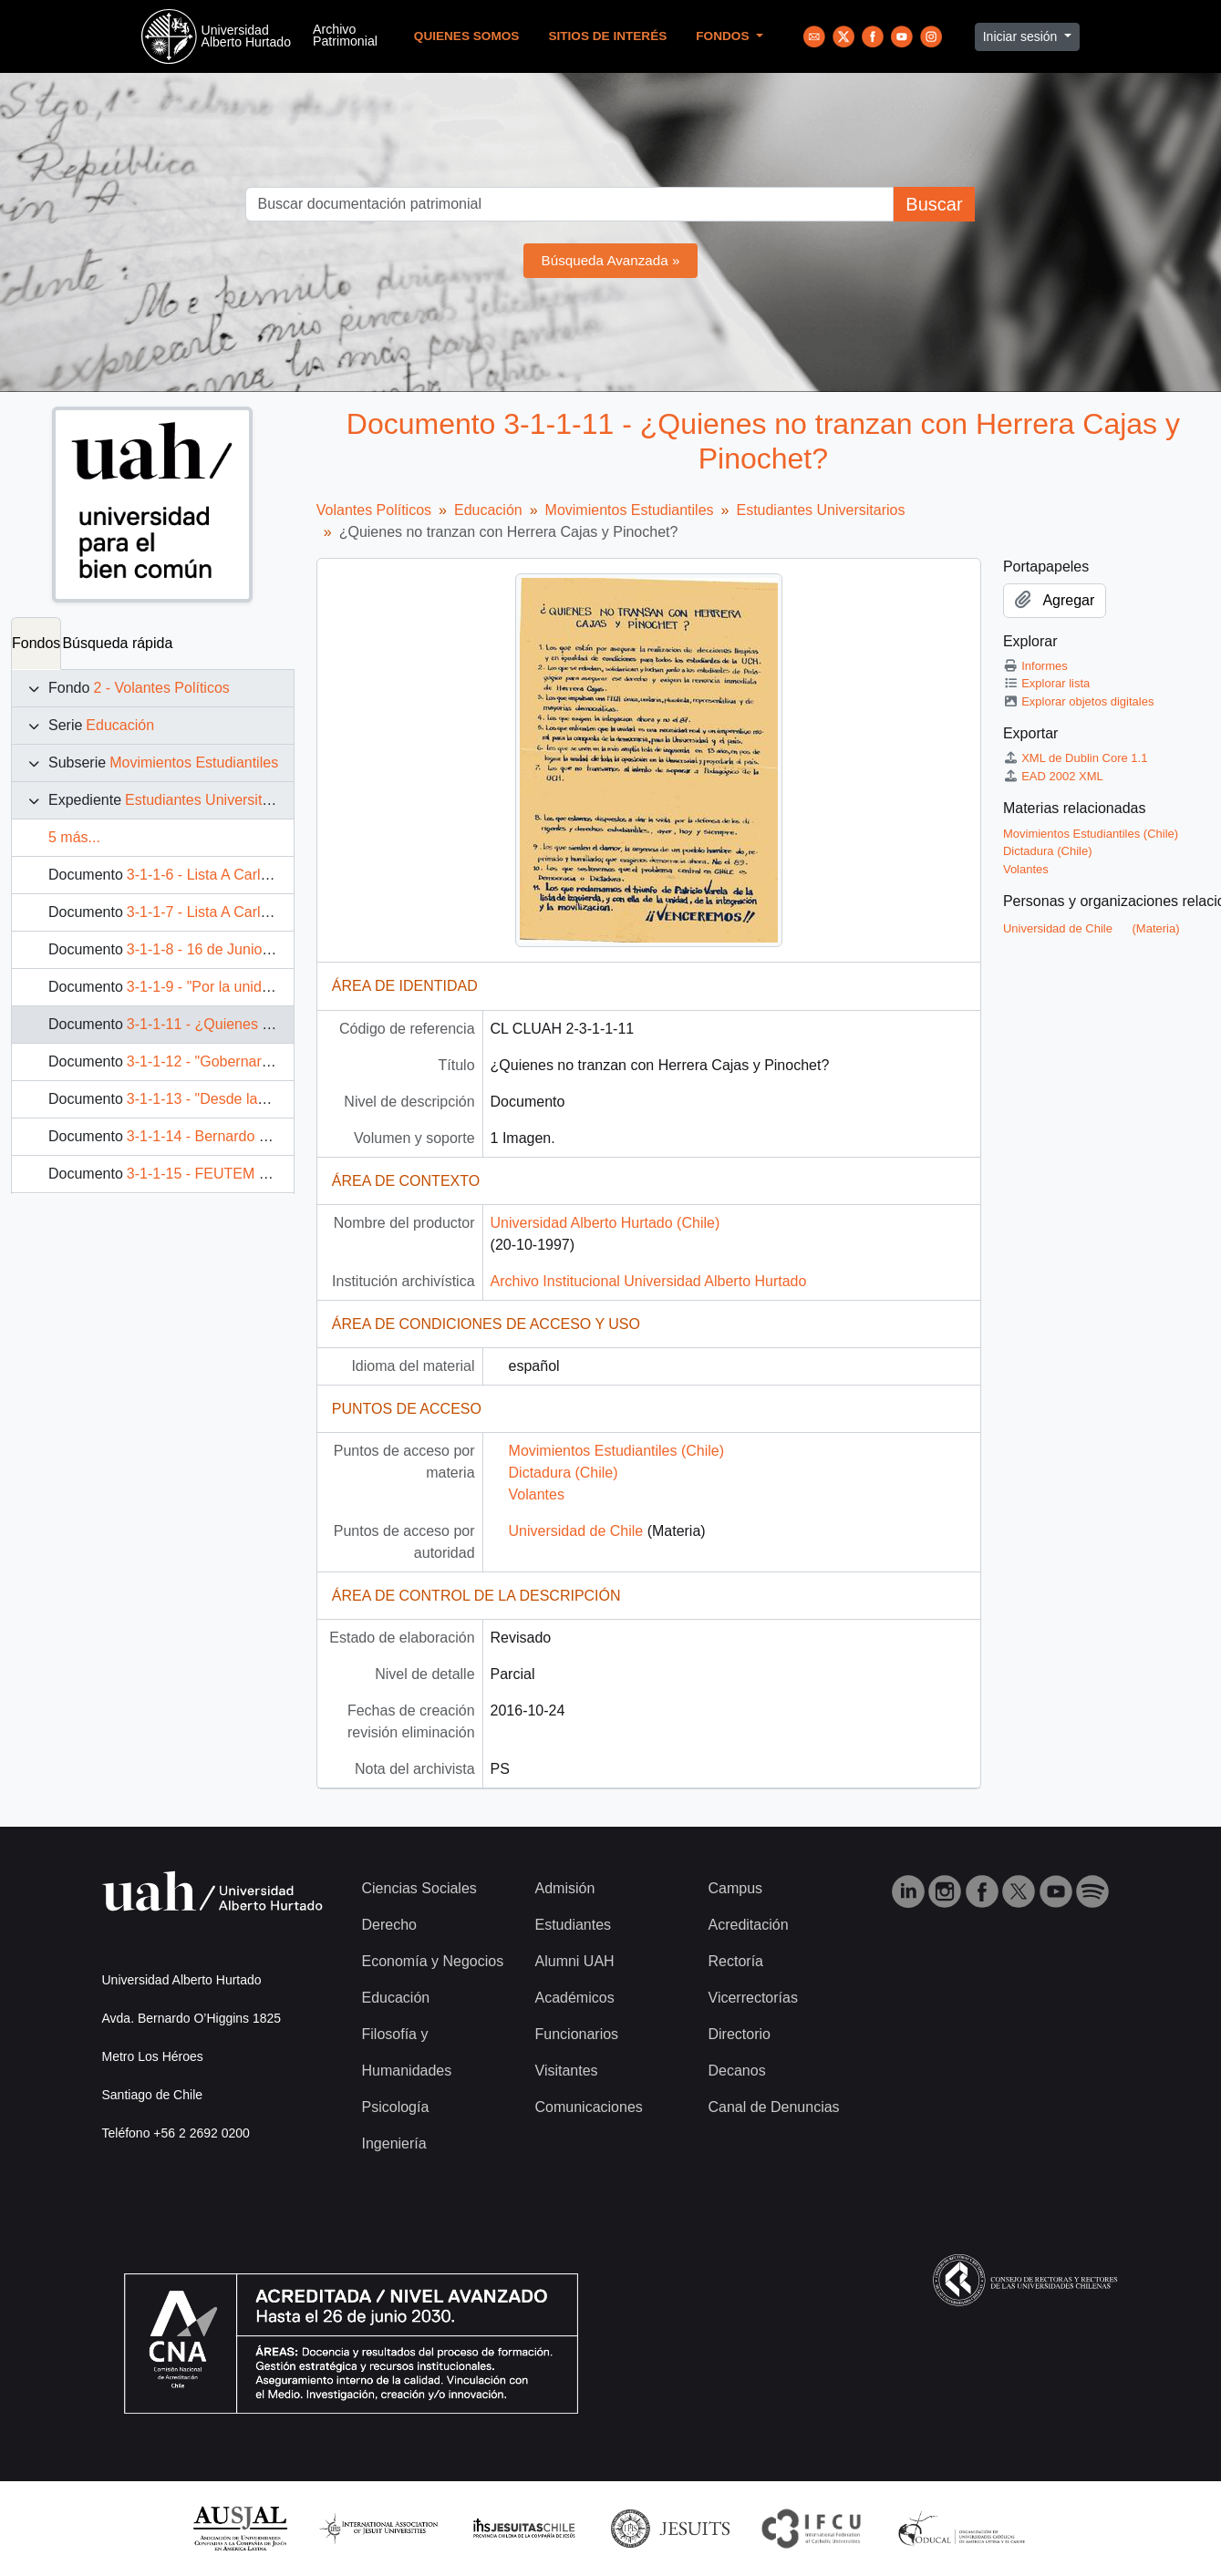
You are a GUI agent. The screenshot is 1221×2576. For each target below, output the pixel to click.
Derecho (389, 1924)
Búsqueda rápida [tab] (117, 643)
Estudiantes (573, 1924)
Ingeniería (394, 2143)
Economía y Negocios (433, 1961)
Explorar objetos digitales (1078, 701)
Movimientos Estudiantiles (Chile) (617, 1450)
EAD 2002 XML (1053, 776)
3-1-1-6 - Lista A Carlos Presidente (238, 874)
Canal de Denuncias (774, 2107)
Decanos (737, 2070)
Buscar (933, 204)
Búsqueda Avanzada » (611, 260)
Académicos (575, 1997)
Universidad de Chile (576, 1531)
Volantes (536, 1494)
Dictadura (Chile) (563, 1472)
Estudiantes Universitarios (209, 800)
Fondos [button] (724, 36)
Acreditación (749, 1924)
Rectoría (736, 1961)
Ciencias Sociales (419, 1888)
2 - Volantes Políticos (161, 688)
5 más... (74, 837)
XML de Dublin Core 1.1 (1075, 758)
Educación (120, 725)
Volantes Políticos (373, 510)
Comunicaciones (589, 2107)
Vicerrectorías (753, 1997)
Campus (736, 1888)
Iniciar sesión (1022, 36)
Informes (1035, 666)
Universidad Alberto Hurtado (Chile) (605, 1223)
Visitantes (566, 2070)
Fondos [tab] (36, 643)
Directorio (740, 2034)
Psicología (395, 2107)
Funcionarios (577, 2034)
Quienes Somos (467, 36)
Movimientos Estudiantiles (193, 762)
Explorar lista (1046, 683)
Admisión (565, 1888)
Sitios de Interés (607, 36)
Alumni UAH (575, 1961)
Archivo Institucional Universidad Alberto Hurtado (649, 1281)
